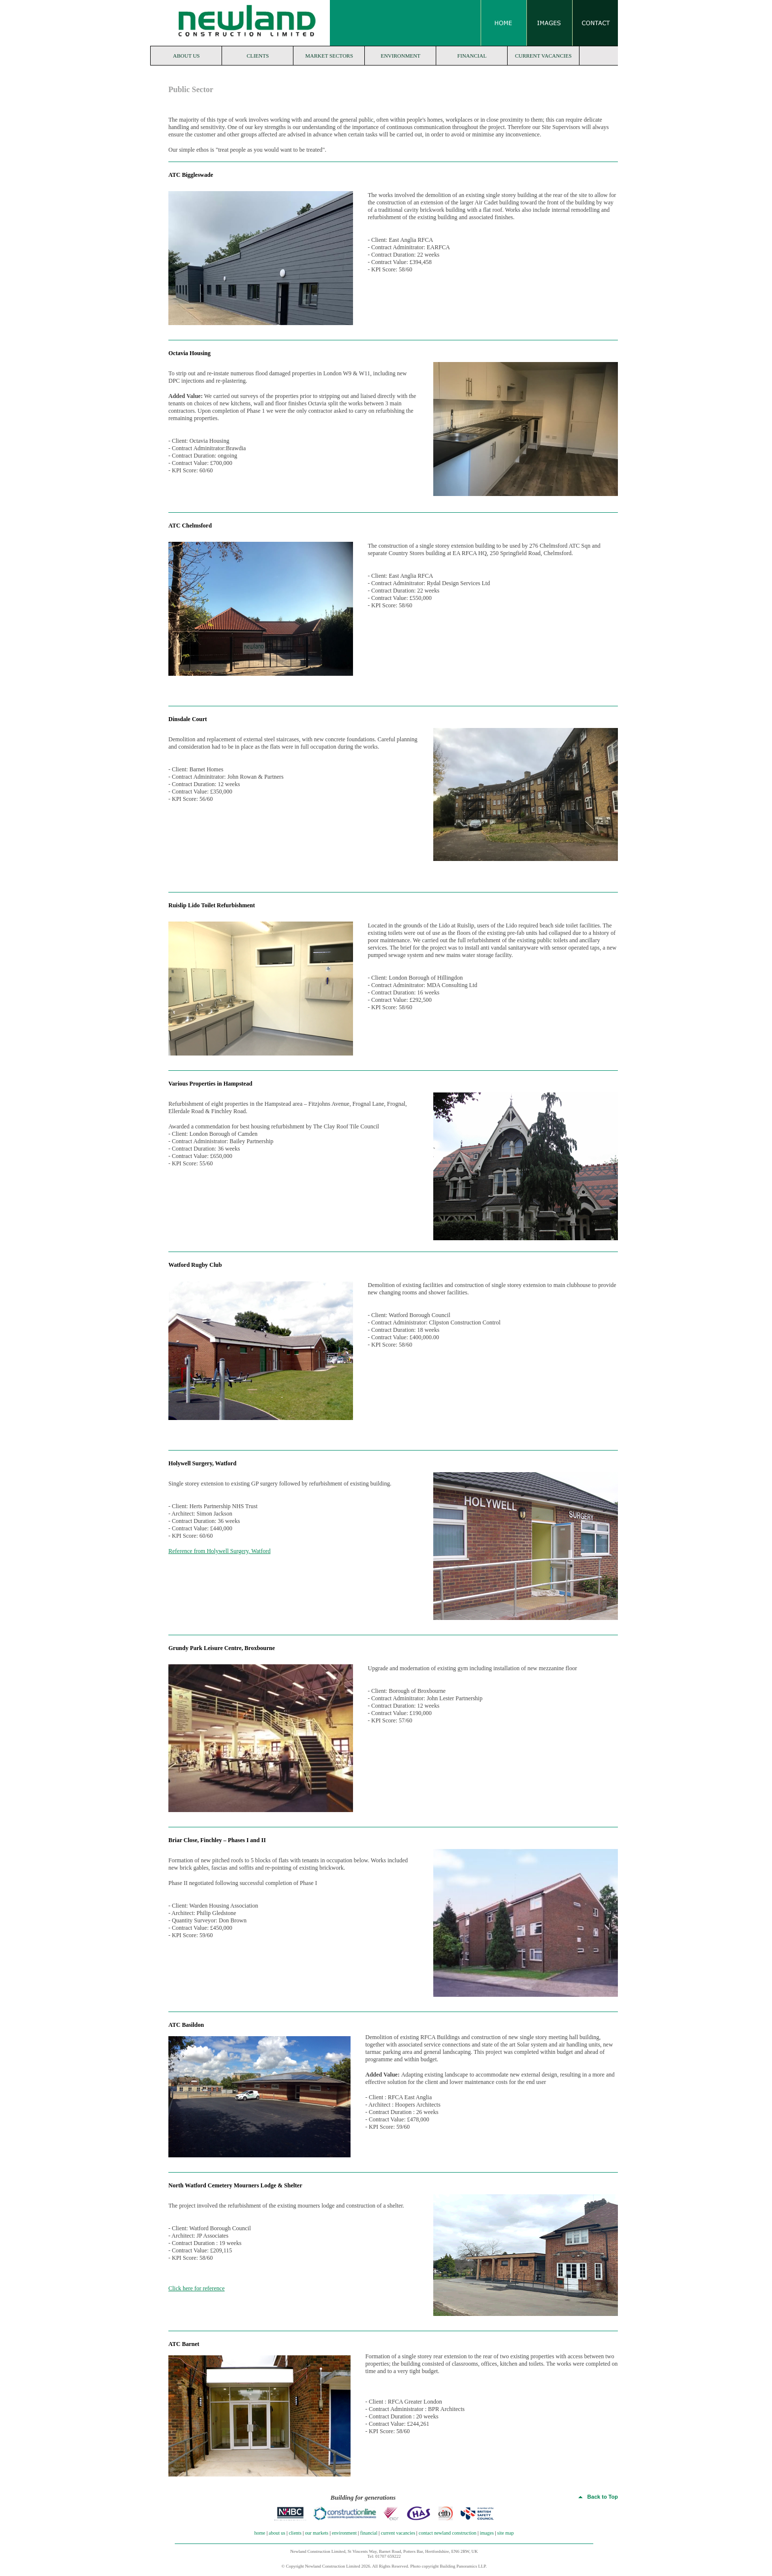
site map (505, 2533)
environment (400, 56)
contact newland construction (447, 2533)
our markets (317, 2533)
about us (186, 56)
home (260, 2533)
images (487, 2533)
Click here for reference (196, 2288)
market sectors (329, 56)
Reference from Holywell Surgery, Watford (219, 1551)
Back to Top (598, 2497)
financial (471, 56)
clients (258, 56)
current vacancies (543, 56)
